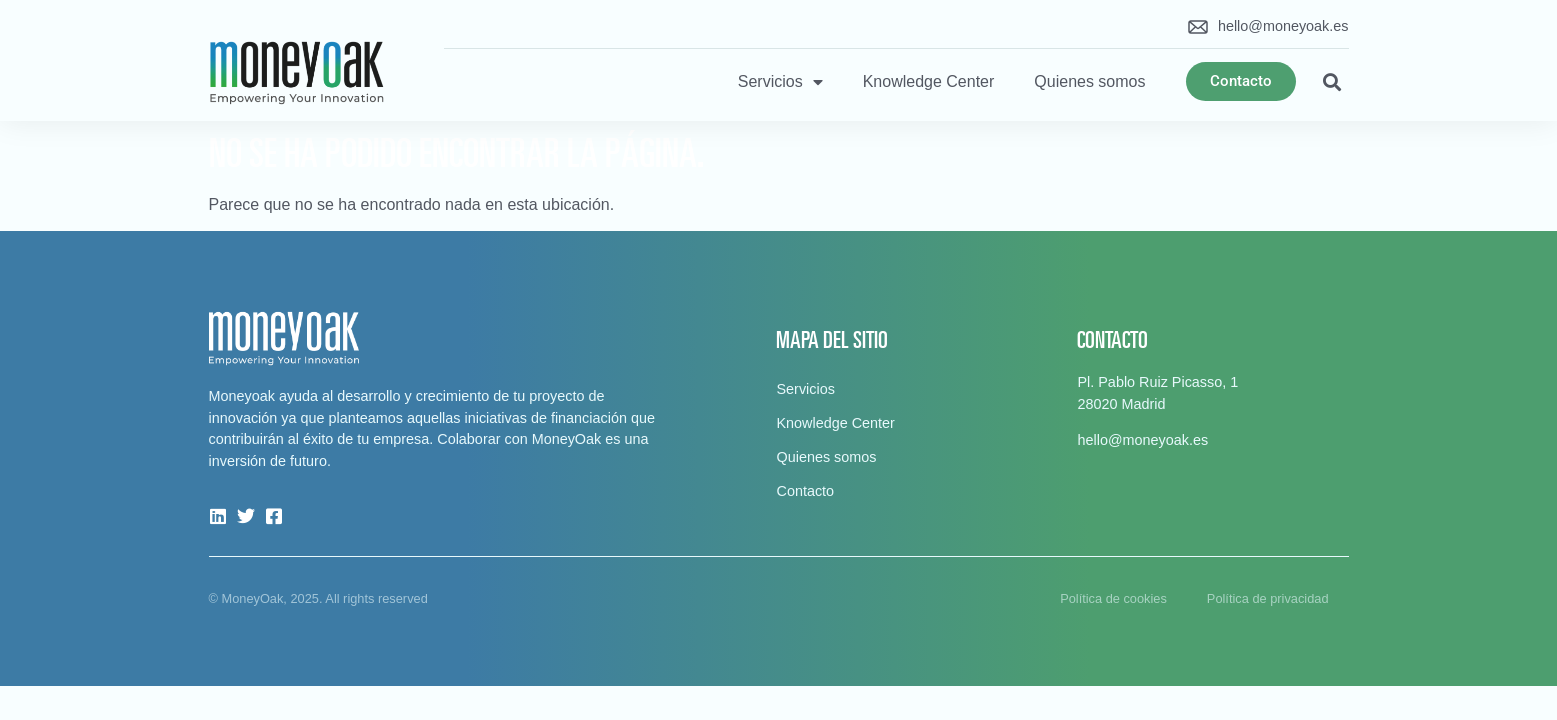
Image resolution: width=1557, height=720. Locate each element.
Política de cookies (1113, 598)
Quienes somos (1089, 81)
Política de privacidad (1268, 598)
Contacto (805, 491)
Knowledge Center (929, 81)
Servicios (780, 82)
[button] (1332, 81)
